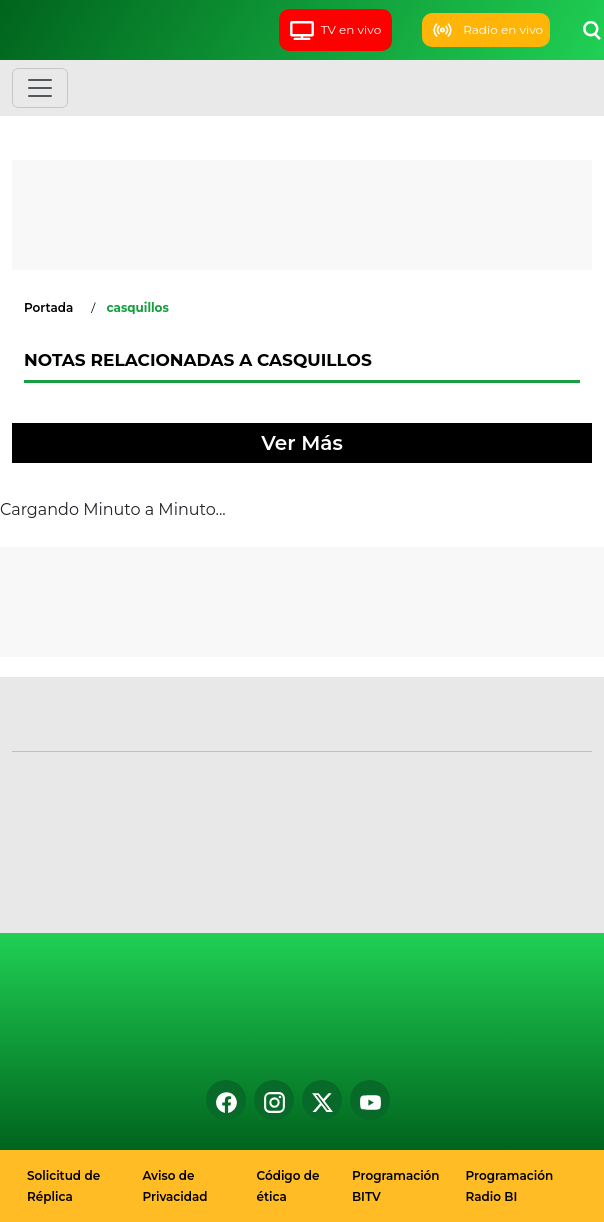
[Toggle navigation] (40, 88)
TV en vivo (335, 29)
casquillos (137, 307)
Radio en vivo (486, 30)
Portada (48, 307)
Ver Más (301, 443)
